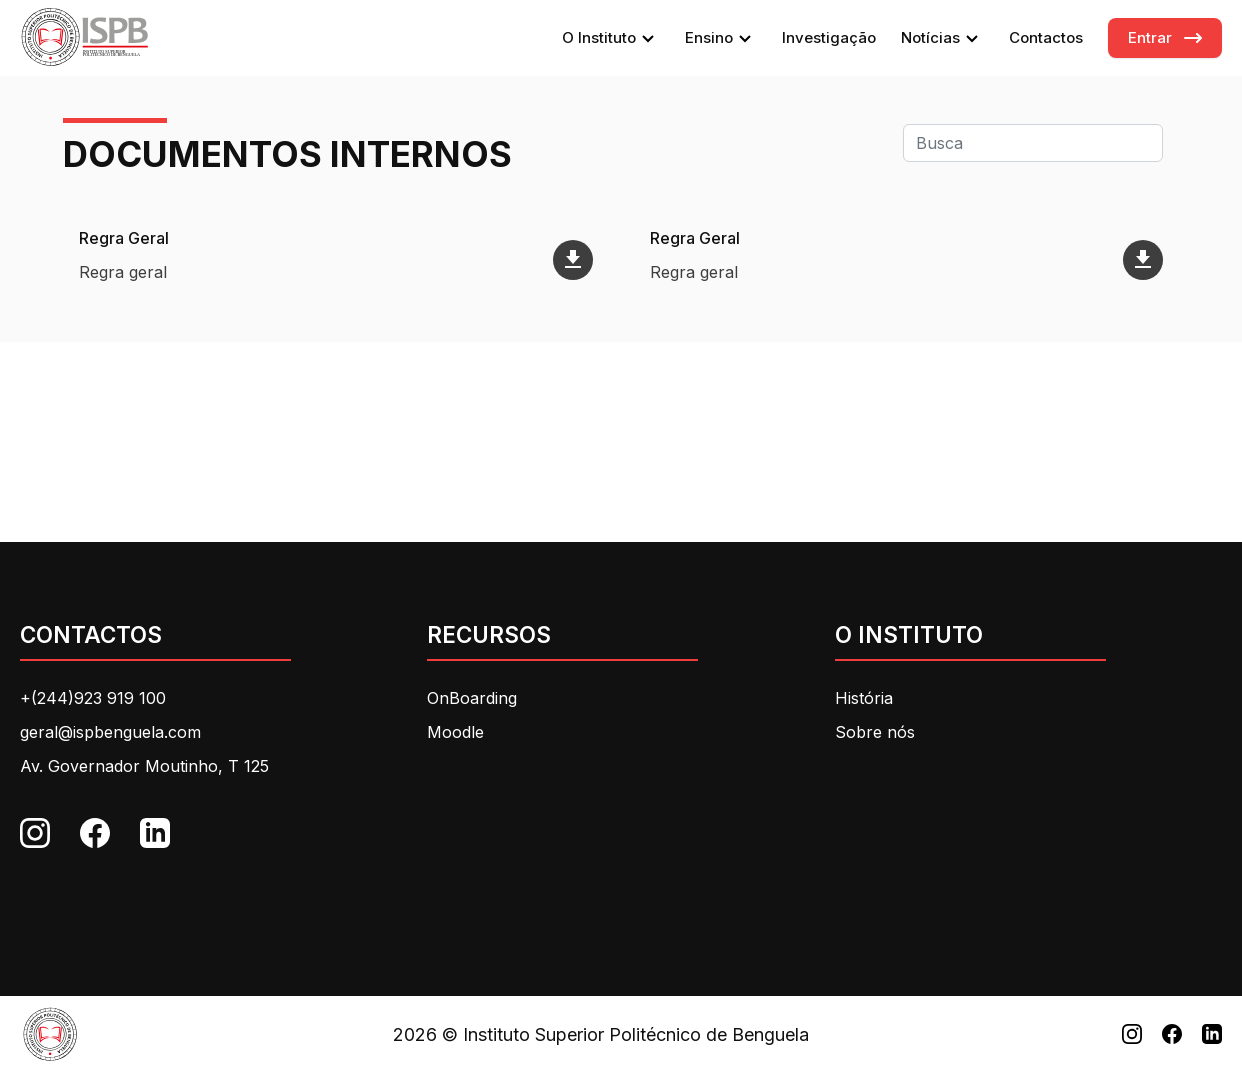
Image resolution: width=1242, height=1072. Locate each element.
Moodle (455, 732)
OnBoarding (472, 698)
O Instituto (611, 38)
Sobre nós (875, 732)
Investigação (829, 37)
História (864, 698)
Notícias (942, 38)
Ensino (721, 38)
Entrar (1150, 37)
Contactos (1046, 37)
